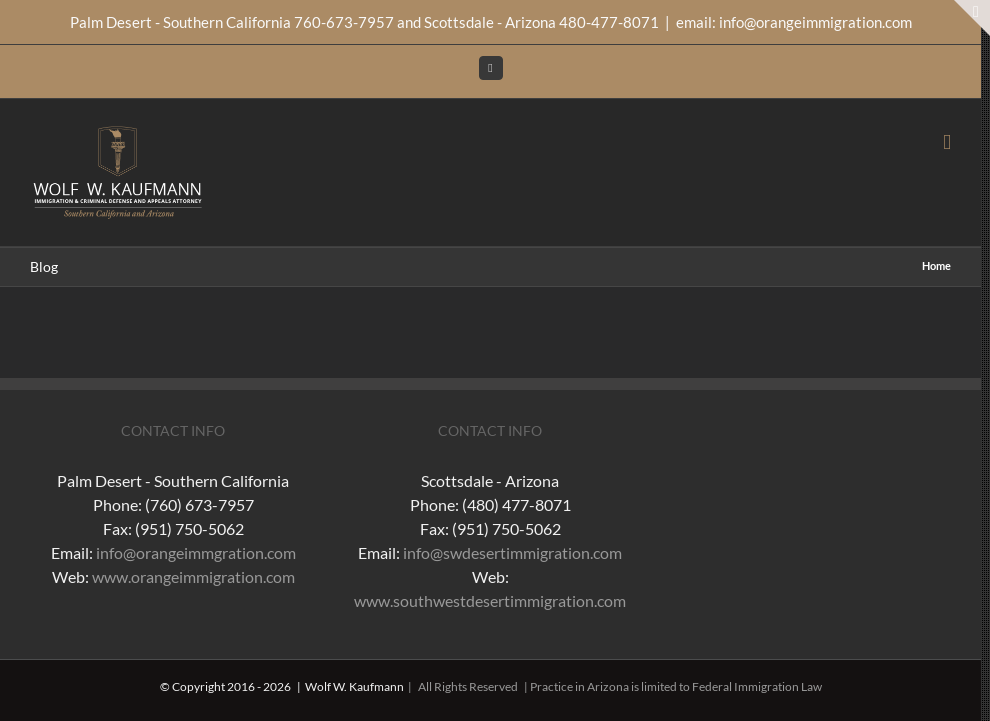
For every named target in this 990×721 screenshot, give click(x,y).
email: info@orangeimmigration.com (794, 22)
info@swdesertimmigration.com (512, 552)
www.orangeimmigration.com (193, 576)
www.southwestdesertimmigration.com (490, 600)
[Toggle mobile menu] (947, 142)
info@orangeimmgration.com (196, 552)
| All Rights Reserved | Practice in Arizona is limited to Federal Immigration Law (613, 686)
